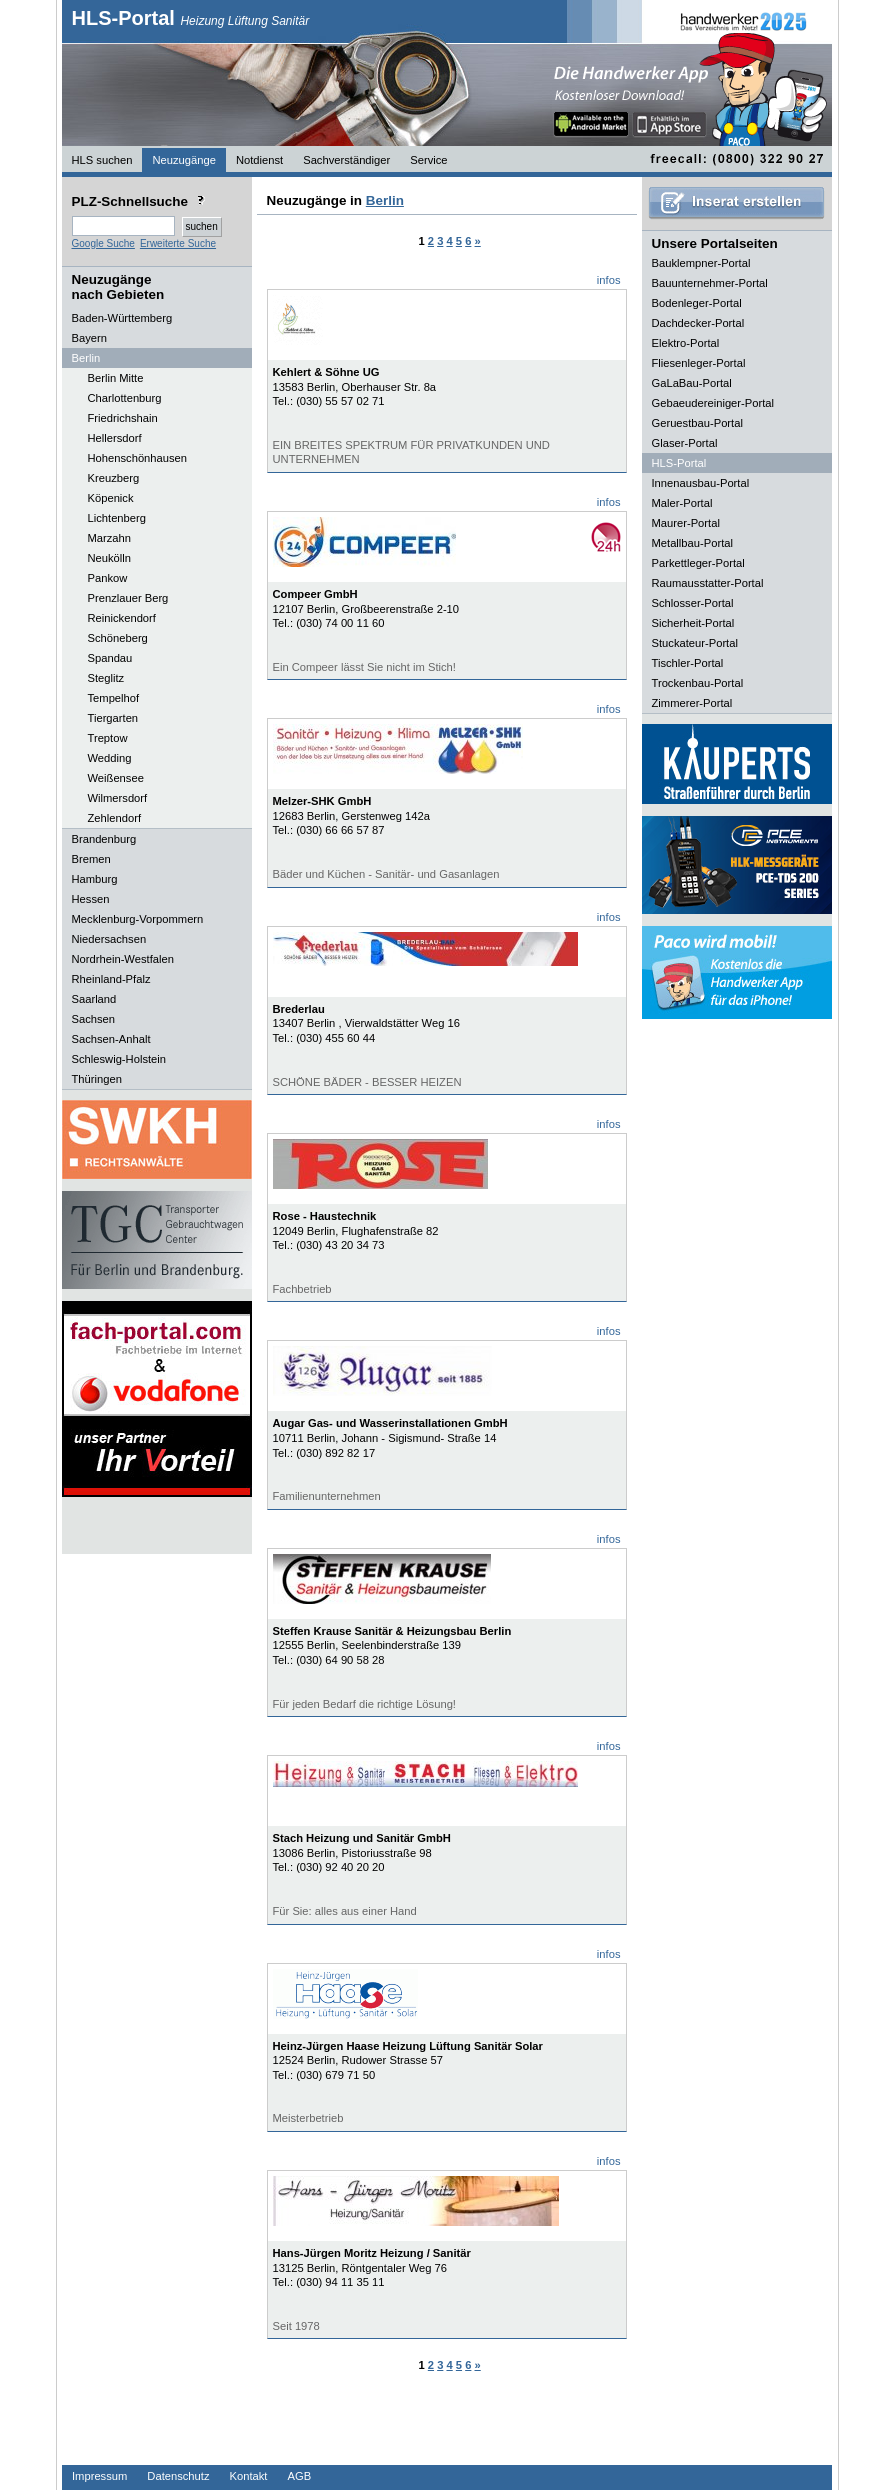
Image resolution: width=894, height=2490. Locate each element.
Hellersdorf (115, 438)
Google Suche (103, 243)
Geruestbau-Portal (697, 423)
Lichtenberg (117, 518)
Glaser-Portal (685, 443)
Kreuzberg (114, 478)
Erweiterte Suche (178, 243)
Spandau (110, 658)
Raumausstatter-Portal (708, 583)
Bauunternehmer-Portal (710, 283)
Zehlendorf (115, 818)
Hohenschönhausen (138, 458)
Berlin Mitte (116, 378)
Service (428, 160)
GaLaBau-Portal (692, 383)
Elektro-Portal (686, 343)
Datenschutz (178, 2476)
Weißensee (116, 778)
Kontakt (249, 2476)
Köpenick (111, 498)
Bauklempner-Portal (701, 263)
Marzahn (110, 538)
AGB (299, 2476)
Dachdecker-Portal (698, 323)
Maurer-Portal (686, 523)
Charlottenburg (125, 398)
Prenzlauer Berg (128, 598)
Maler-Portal (682, 503)
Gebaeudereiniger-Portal (713, 403)
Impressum (99, 2476)
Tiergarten (113, 718)
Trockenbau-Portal (698, 683)
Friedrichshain (123, 418)
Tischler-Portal (688, 663)
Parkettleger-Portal (698, 563)
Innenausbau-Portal (701, 483)
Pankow (108, 578)
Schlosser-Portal (693, 603)
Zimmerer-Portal (692, 703)
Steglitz (106, 678)
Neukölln (110, 558)
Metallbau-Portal (692, 543)
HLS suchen (102, 160)
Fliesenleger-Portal (699, 363)
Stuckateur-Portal (695, 643)
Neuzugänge (183, 160)
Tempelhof (114, 698)
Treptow (108, 738)
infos (609, 280)
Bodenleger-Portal (697, 303)
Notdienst (259, 160)
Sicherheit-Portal (693, 623)
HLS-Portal (191, 18)
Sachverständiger (346, 160)
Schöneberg (118, 638)
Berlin (385, 200)
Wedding (110, 758)
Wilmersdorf (118, 798)
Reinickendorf (122, 618)
